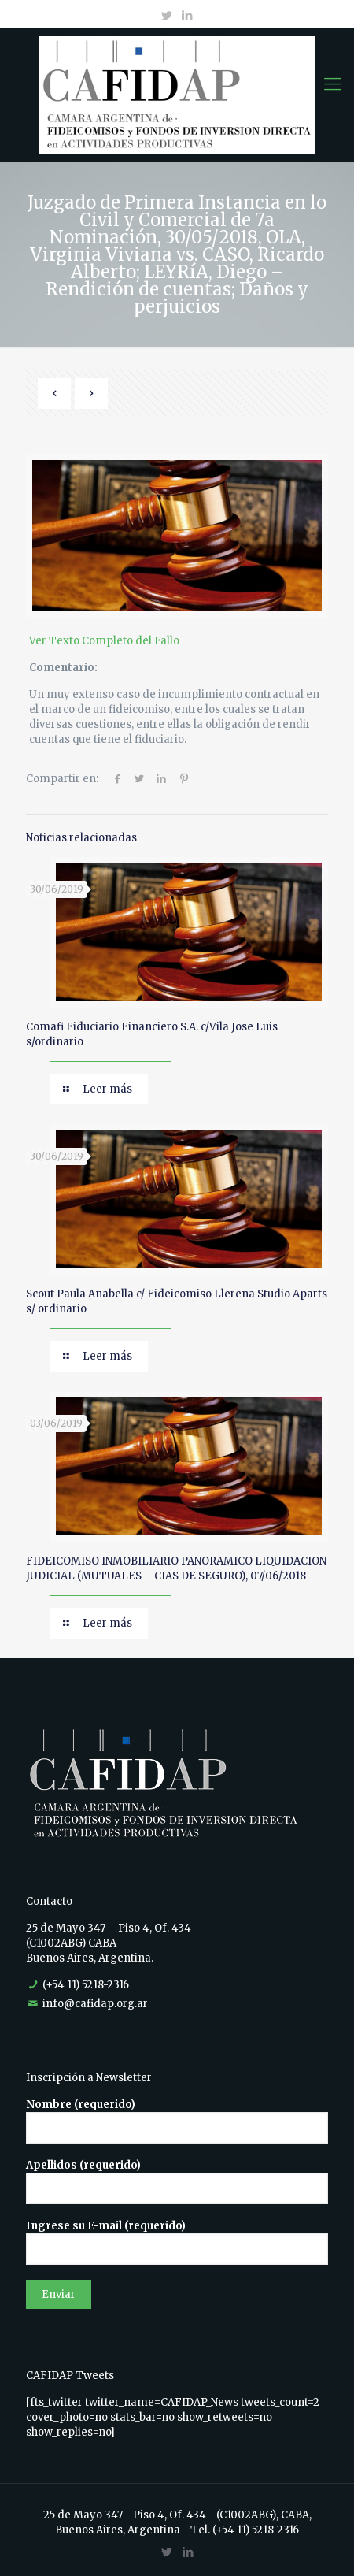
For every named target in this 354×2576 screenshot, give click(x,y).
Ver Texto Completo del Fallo (104, 641)
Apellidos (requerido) (177, 2181)
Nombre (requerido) (177, 2121)
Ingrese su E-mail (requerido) (177, 2242)
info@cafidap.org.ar (95, 2003)
